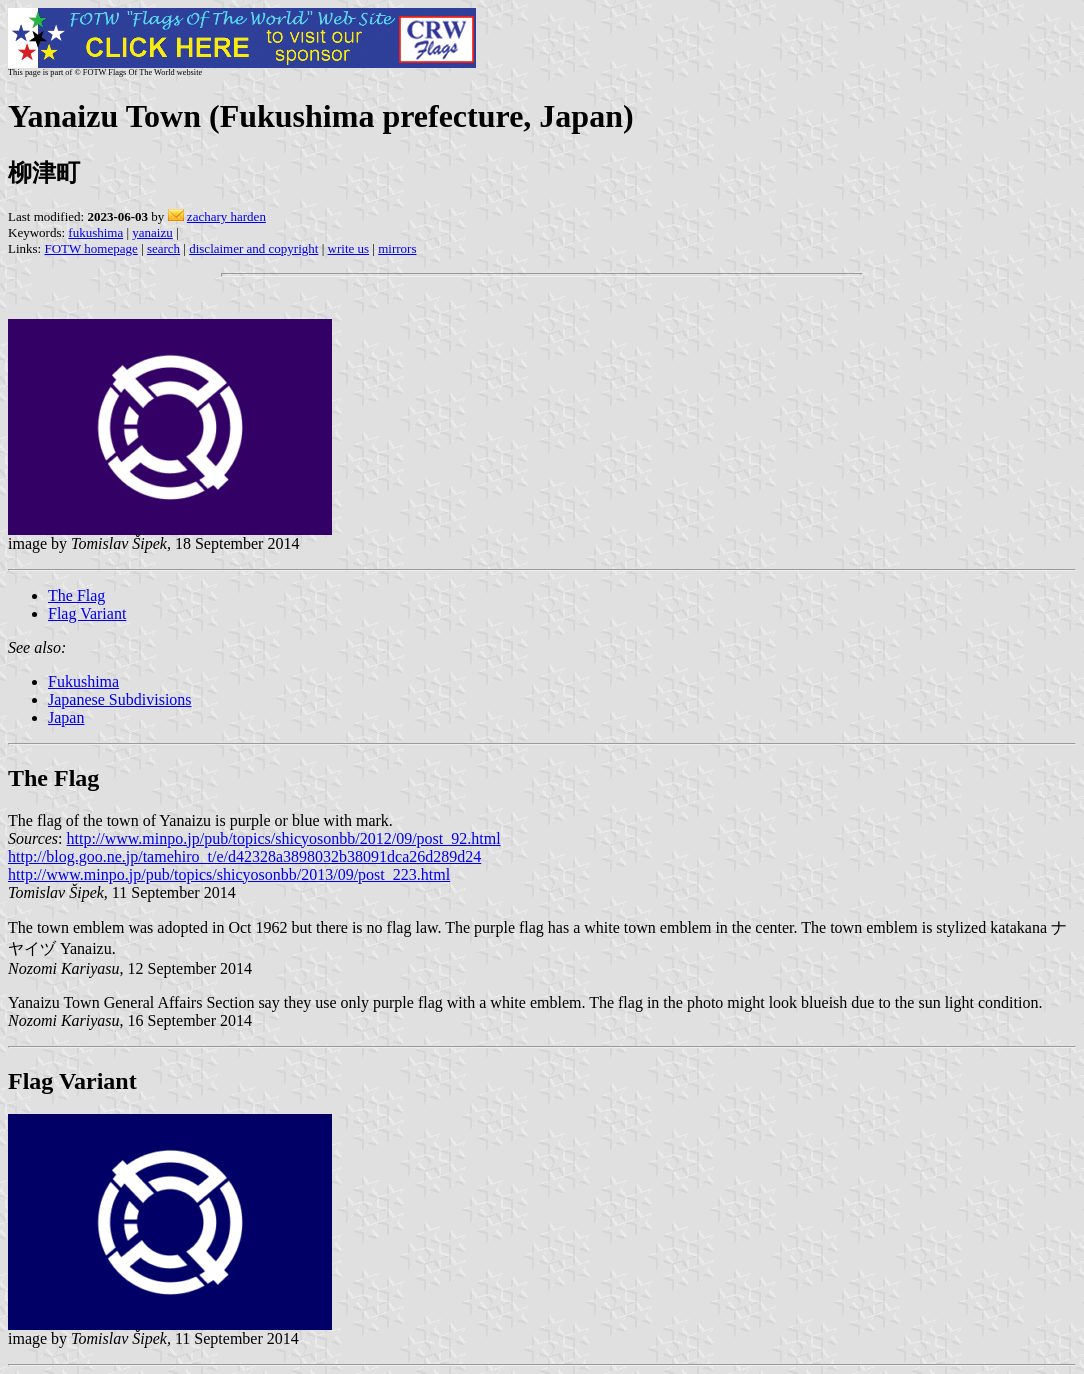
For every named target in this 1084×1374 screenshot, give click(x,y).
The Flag (76, 595)
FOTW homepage (90, 248)
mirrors (397, 248)
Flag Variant (87, 613)
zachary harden (226, 216)
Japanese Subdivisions (120, 699)
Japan (66, 717)
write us (349, 248)
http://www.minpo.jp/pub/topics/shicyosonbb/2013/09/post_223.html (229, 874)
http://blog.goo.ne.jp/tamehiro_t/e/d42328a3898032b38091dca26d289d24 (244, 856)
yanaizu (152, 232)
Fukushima (83, 681)
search (163, 248)
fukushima (95, 232)
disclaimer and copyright (253, 248)
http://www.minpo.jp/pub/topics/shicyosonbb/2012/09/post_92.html (284, 838)
